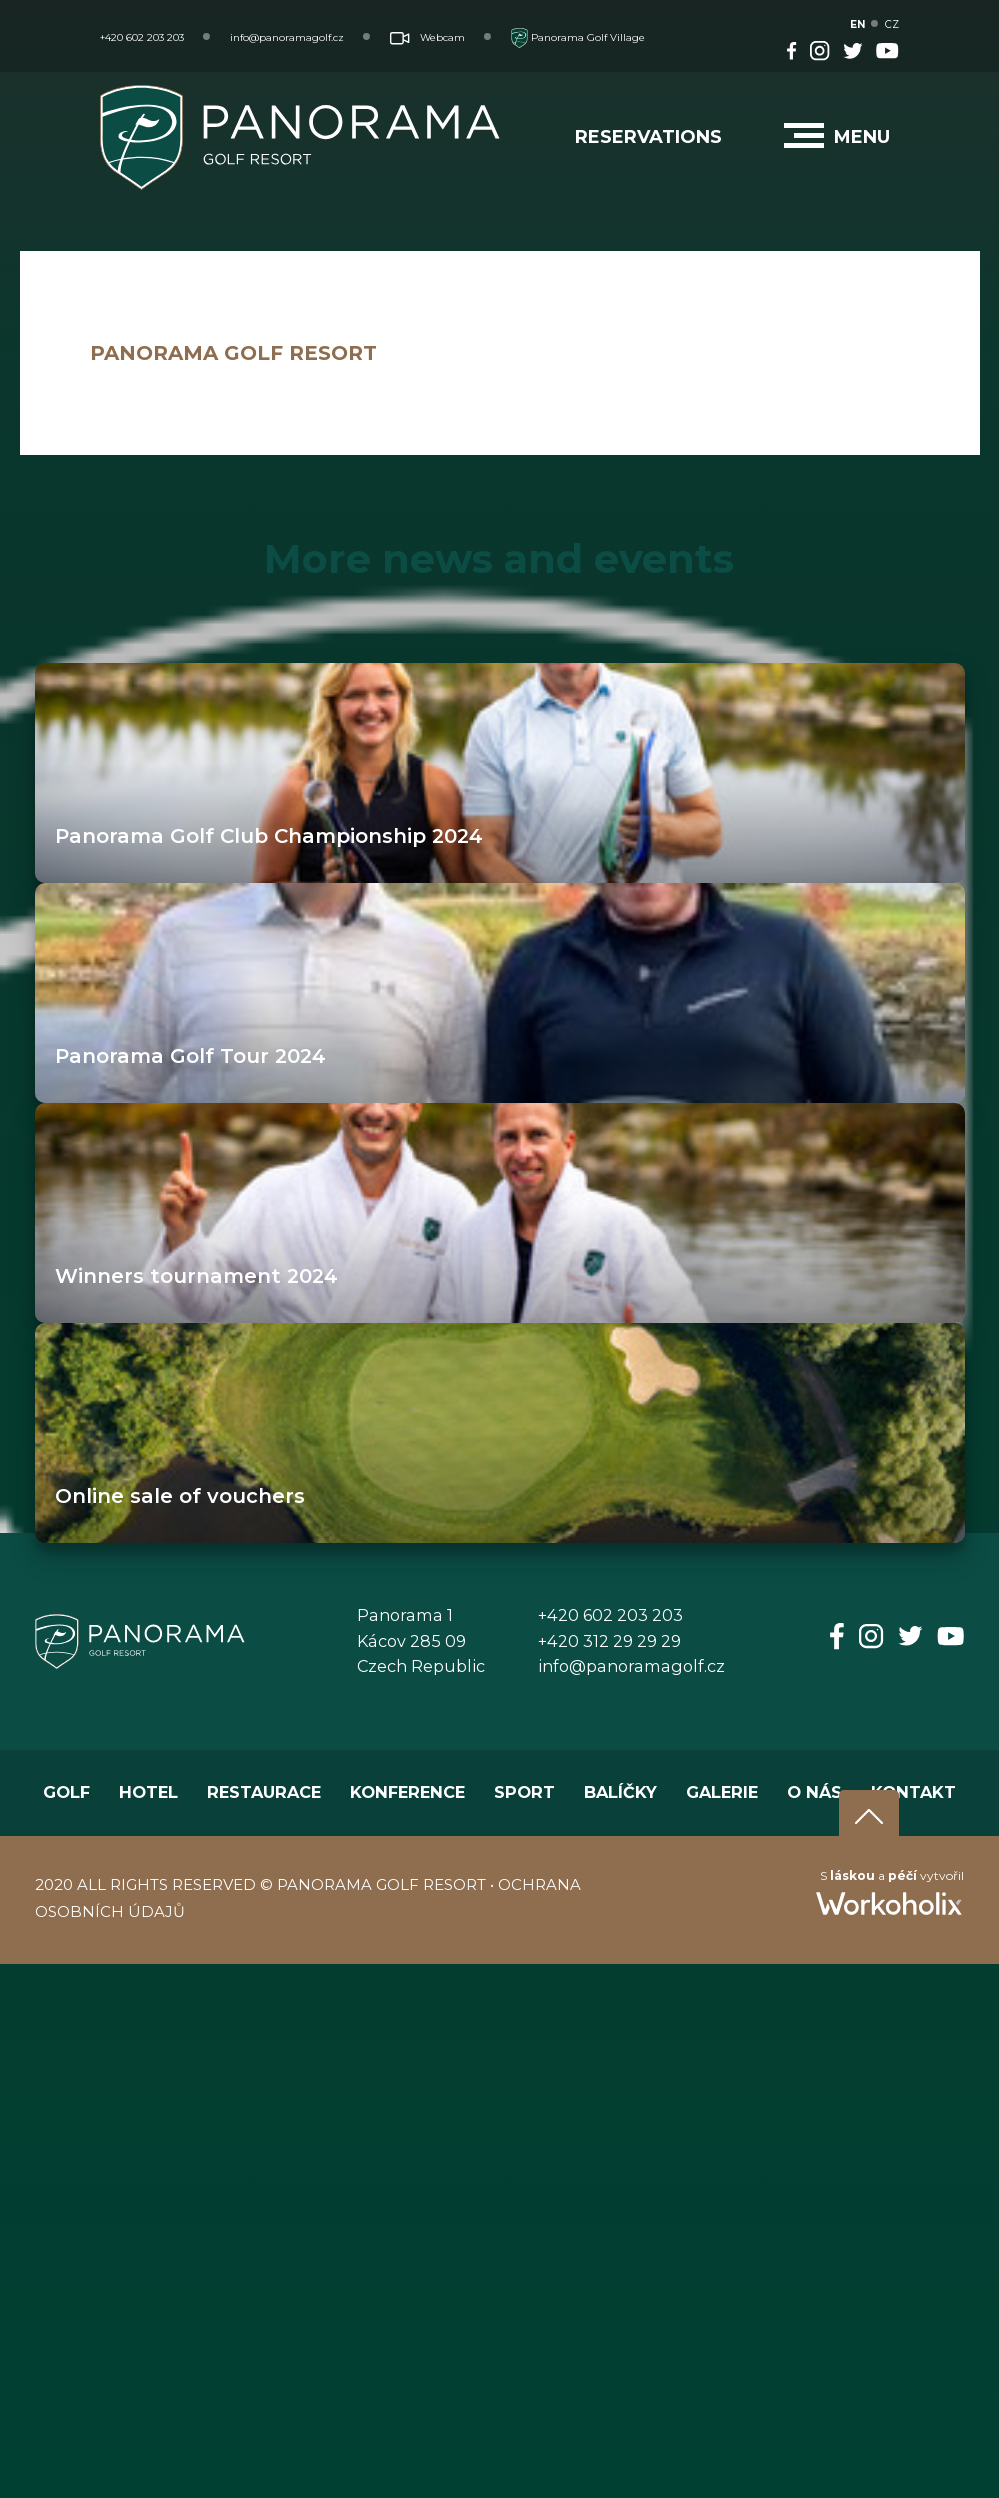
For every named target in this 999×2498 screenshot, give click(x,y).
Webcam (427, 37)
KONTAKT (913, 1792)
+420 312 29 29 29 (609, 1641)
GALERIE (722, 1792)
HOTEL (148, 1792)
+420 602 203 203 (142, 37)
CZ (892, 24)
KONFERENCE (407, 1792)
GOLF (66, 1792)
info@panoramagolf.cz (287, 37)
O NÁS (814, 1792)
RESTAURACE (264, 1792)
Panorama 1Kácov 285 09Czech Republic (421, 1641)
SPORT (524, 1792)
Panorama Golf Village (578, 37)
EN (857, 24)
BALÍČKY (620, 1792)
